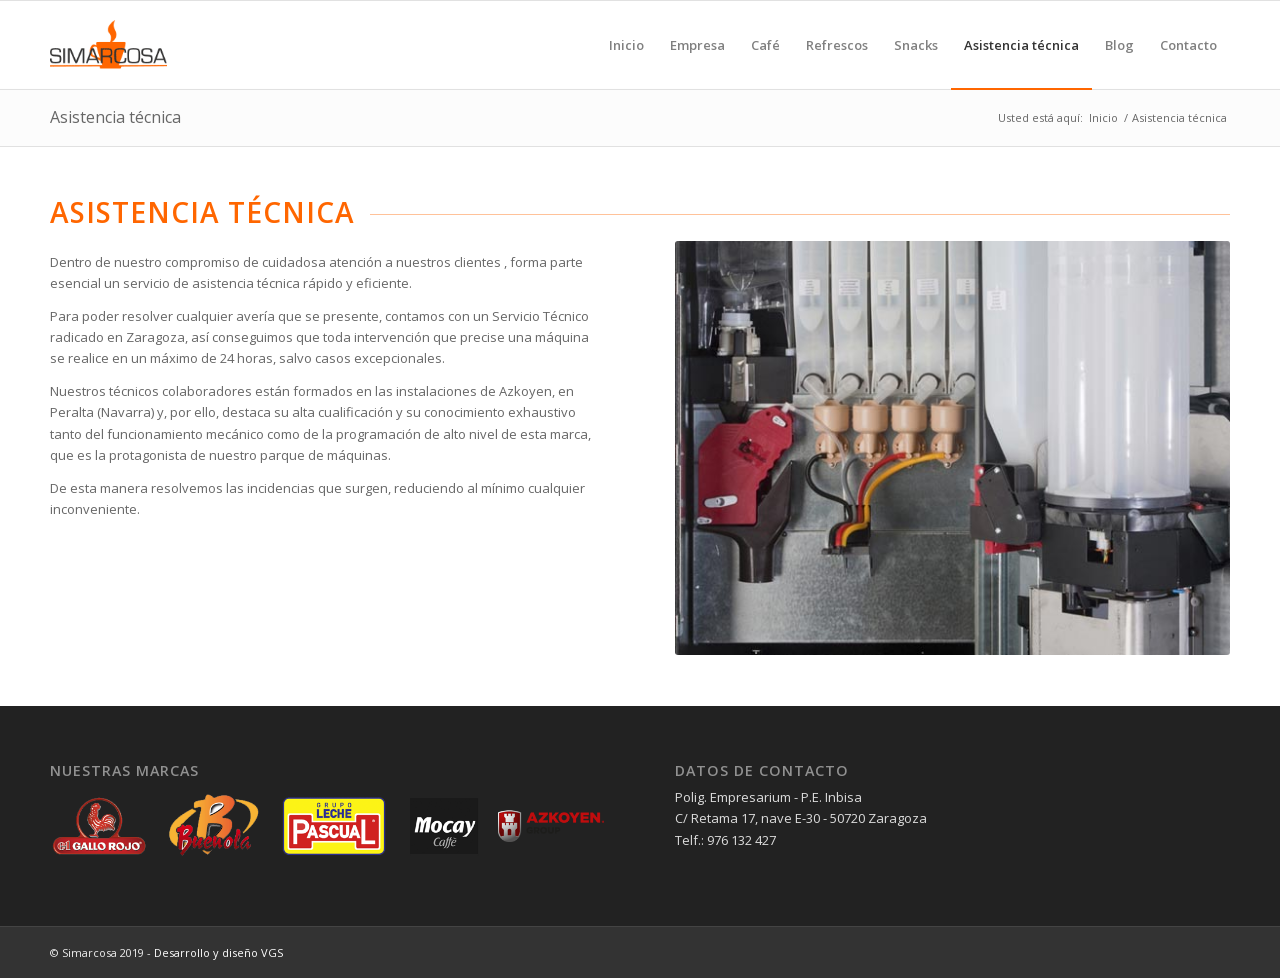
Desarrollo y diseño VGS (218, 952)
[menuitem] (626, 45)
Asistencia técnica (115, 117)
